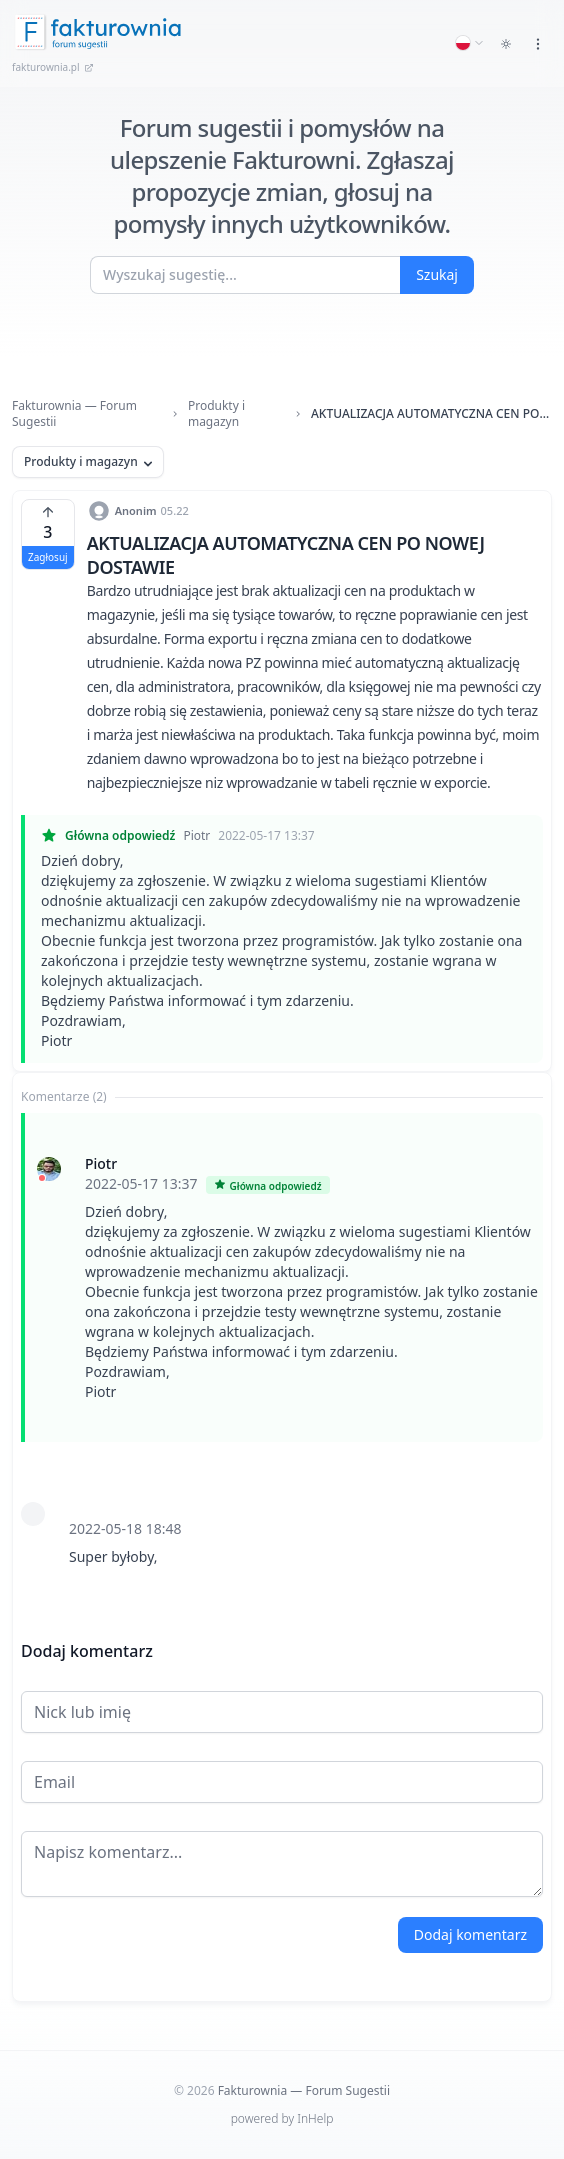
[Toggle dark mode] (506, 44)
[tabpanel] (282, 1360)
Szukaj (437, 274)
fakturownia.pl (53, 67)
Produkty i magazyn (216, 414)
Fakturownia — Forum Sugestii (74, 414)
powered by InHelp (282, 2118)
